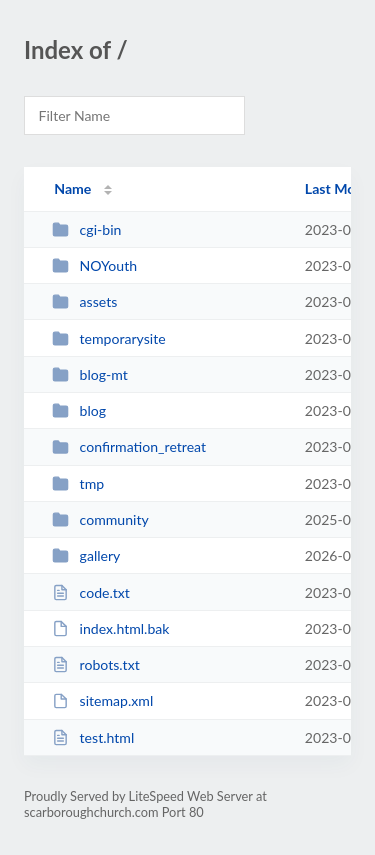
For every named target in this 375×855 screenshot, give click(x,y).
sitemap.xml (102, 700)
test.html (93, 737)
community (100, 519)
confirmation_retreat (129, 446)
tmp (78, 483)
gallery (86, 555)
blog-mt (90, 374)
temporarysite (109, 338)
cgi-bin (86, 229)
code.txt (91, 592)
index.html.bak (110, 628)
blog (79, 410)
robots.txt (96, 664)
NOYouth (94, 265)
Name (72, 188)
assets (84, 301)
